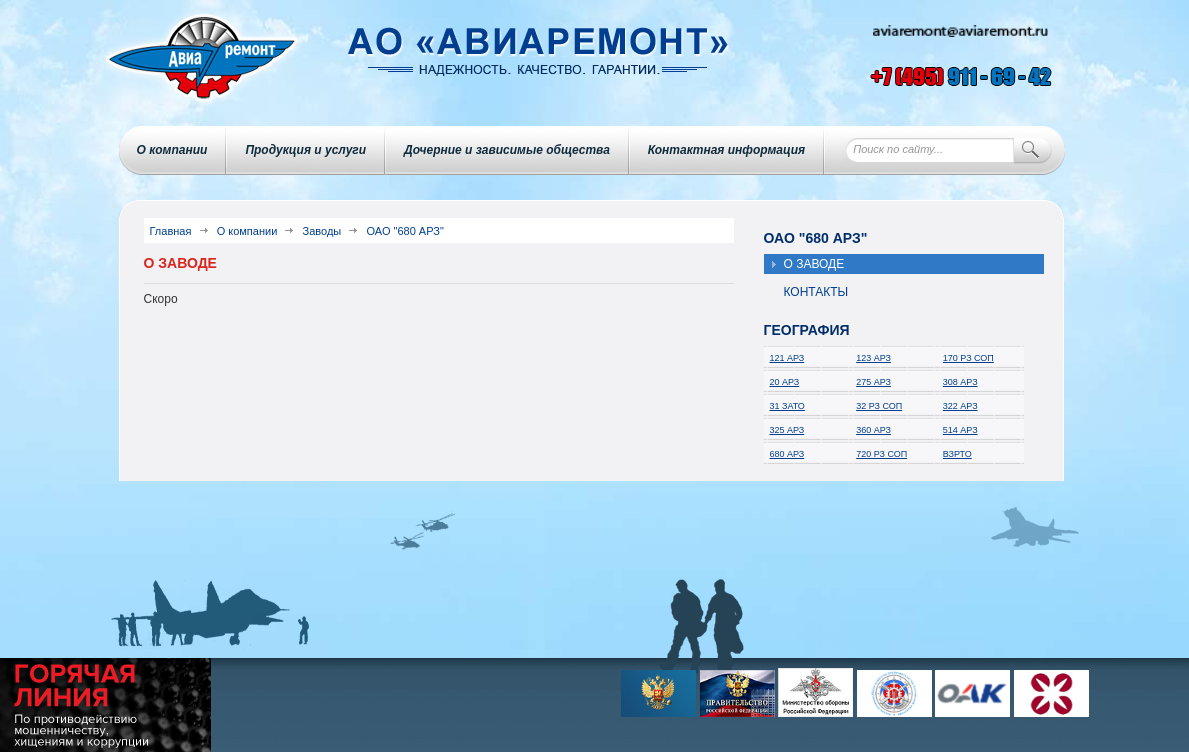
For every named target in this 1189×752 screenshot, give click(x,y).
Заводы (322, 231)
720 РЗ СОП (881, 454)
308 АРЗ (960, 382)
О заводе (814, 264)
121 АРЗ (787, 358)
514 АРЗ (960, 430)
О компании (172, 150)
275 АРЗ (873, 382)
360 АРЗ (873, 430)
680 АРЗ (787, 454)
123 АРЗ (873, 358)
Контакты (816, 292)
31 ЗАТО (787, 406)
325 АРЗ (787, 430)
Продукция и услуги (305, 150)
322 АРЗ (960, 406)
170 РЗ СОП (968, 358)
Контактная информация (726, 150)
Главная (171, 231)
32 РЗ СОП (879, 406)
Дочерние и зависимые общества (507, 150)
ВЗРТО (957, 454)
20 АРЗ (785, 382)
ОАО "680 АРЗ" (404, 231)
